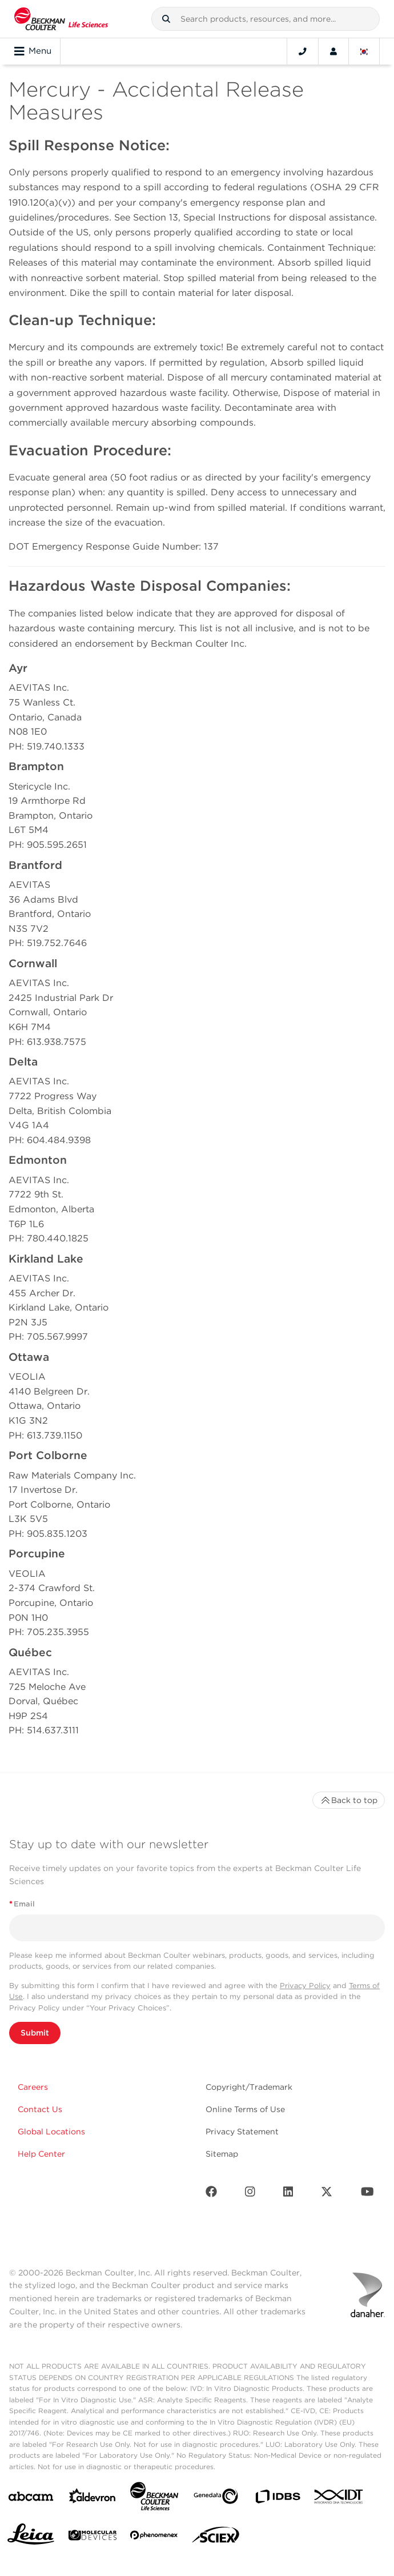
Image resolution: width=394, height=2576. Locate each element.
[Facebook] (211, 2194)
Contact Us (40, 2109)
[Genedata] (216, 2498)
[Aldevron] (92, 2498)
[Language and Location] (364, 51)
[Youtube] (367, 2194)
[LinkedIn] (288, 2194)
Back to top (348, 1800)
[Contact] (302, 51)
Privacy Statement (242, 2131)
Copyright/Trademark (249, 2087)
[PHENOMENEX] (154, 2537)
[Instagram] (250, 2194)
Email (22, 1903)
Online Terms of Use (245, 2109)
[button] (166, 19)
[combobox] (265, 18)
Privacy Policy (305, 1985)
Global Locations (51, 2131)
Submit (35, 2032)
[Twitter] (326, 2194)
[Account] (333, 51)
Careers (33, 2087)
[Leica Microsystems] (31, 2537)
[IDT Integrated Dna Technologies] (339, 2499)
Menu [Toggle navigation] (32, 51)
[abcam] (31, 2498)
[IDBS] (277, 2499)
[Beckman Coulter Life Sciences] (154, 2498)
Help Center (41, 2153)
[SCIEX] (216, 2537)
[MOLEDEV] (92, 2537)
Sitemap (222, 2153)
